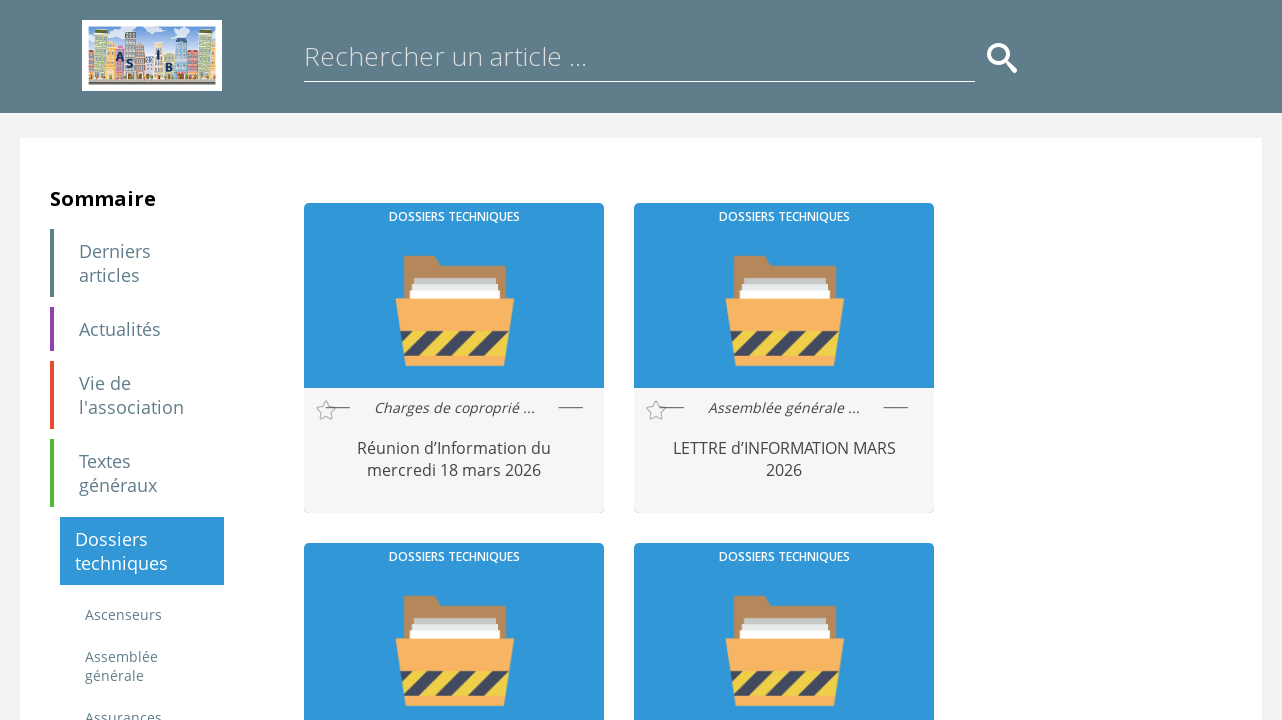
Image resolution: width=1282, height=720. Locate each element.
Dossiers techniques (121, 551)
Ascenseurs (123, 614)
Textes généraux (118, 473)
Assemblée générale (121, 666)
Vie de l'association (131, 395)
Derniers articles (115, 263)
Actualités (120, 329)
